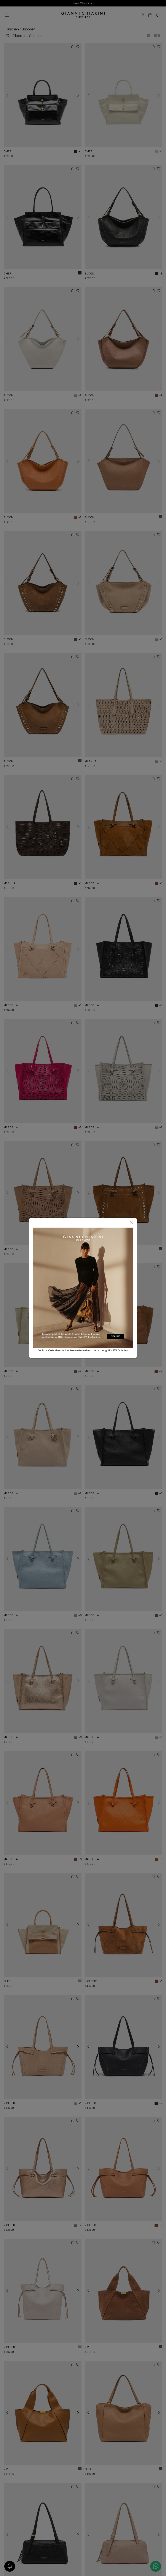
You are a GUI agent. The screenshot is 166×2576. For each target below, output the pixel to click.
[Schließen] (132, 1222)
